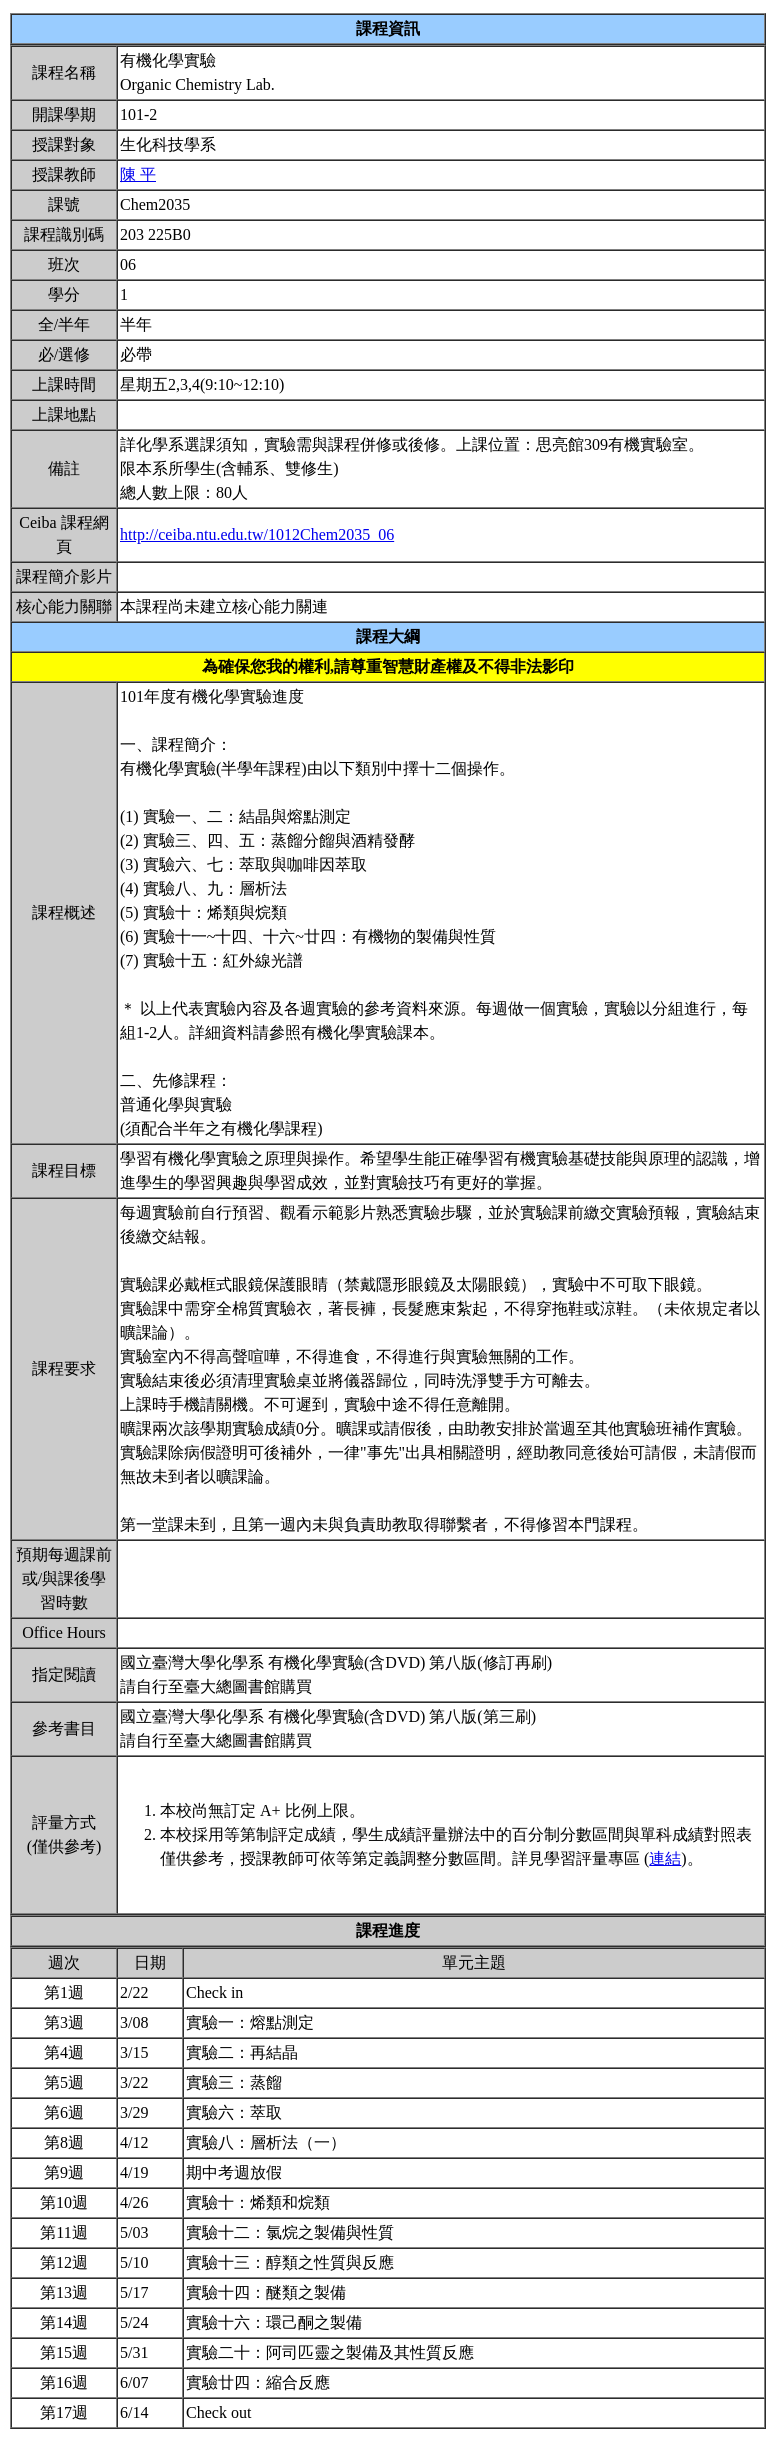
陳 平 (138, 174)
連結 (665, 1858)
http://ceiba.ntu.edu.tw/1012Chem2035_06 (257, 534)
